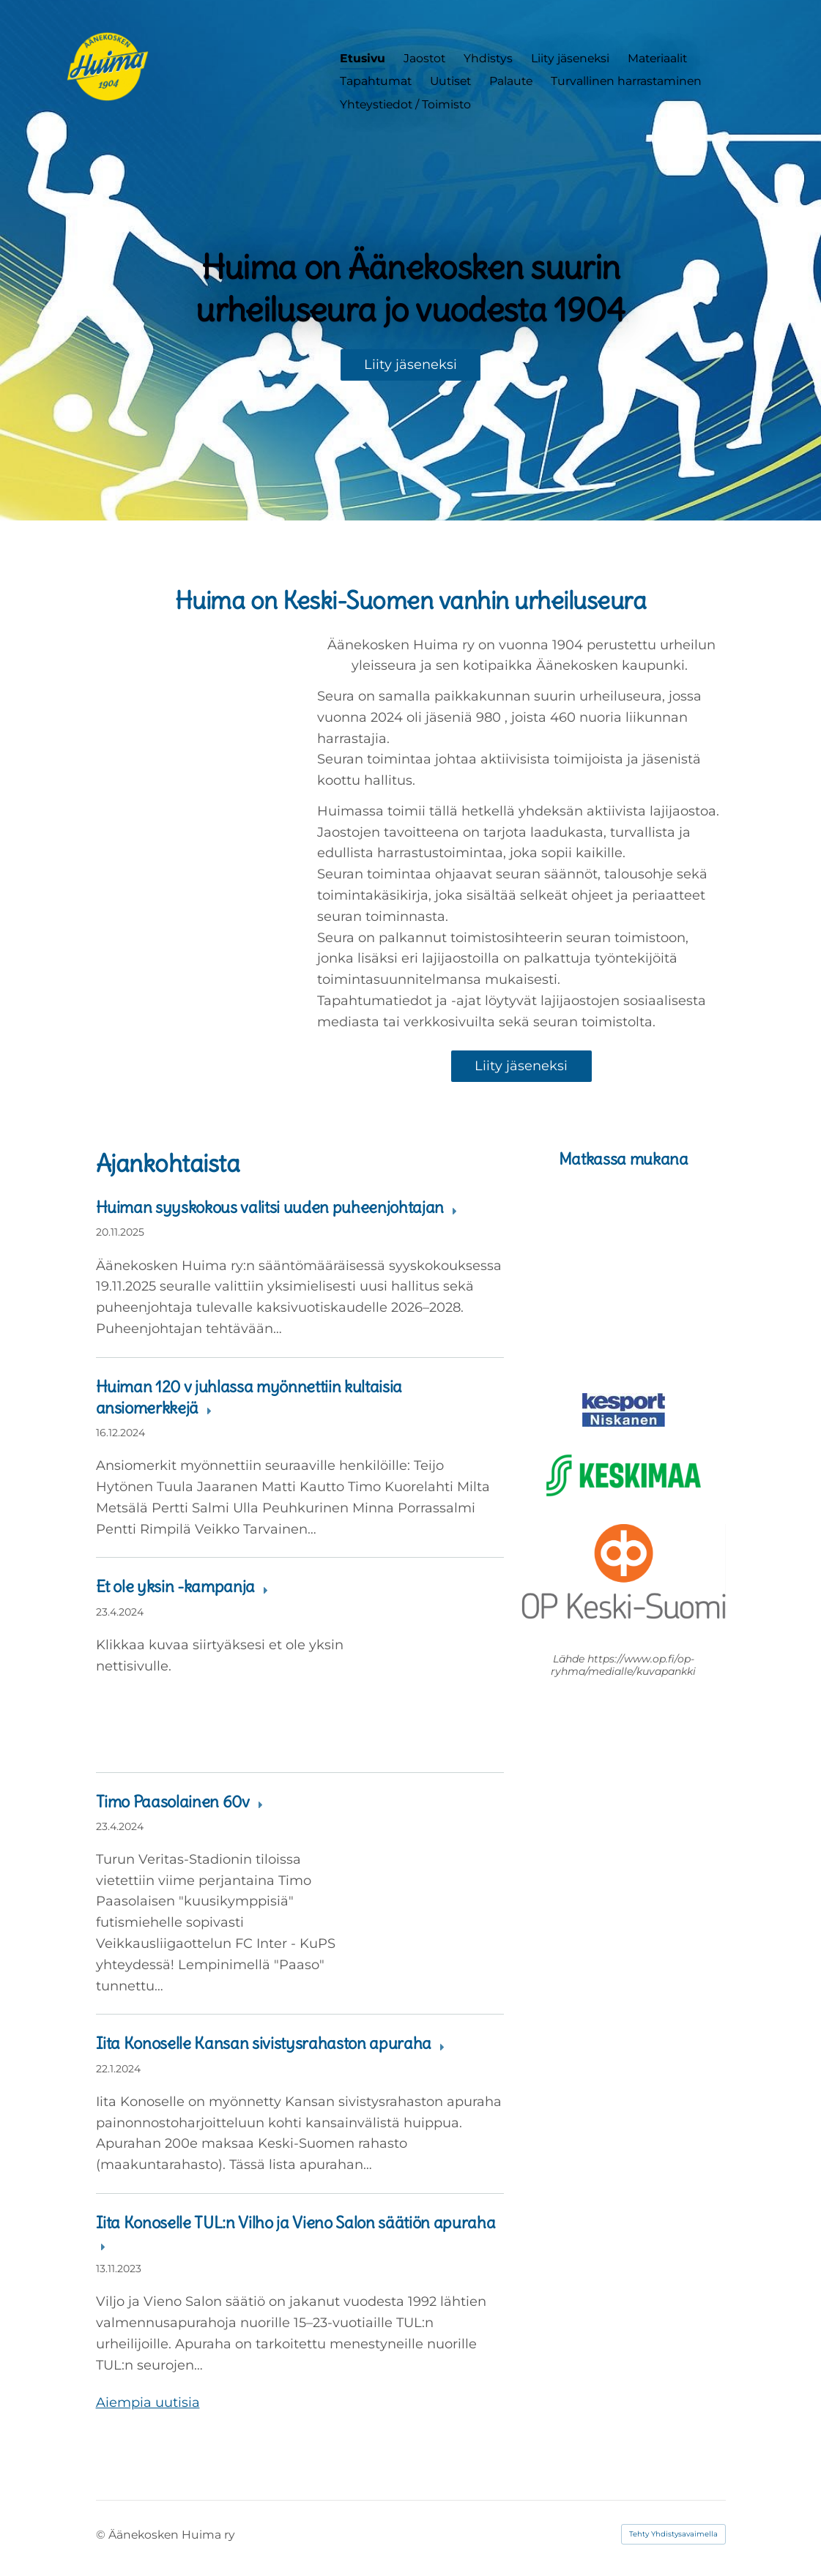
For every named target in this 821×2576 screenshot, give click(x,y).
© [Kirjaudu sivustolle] (102, 2535)
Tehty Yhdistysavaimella (673, 2534)
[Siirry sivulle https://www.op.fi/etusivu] (623, 1571)
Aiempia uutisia (148, 2402)
